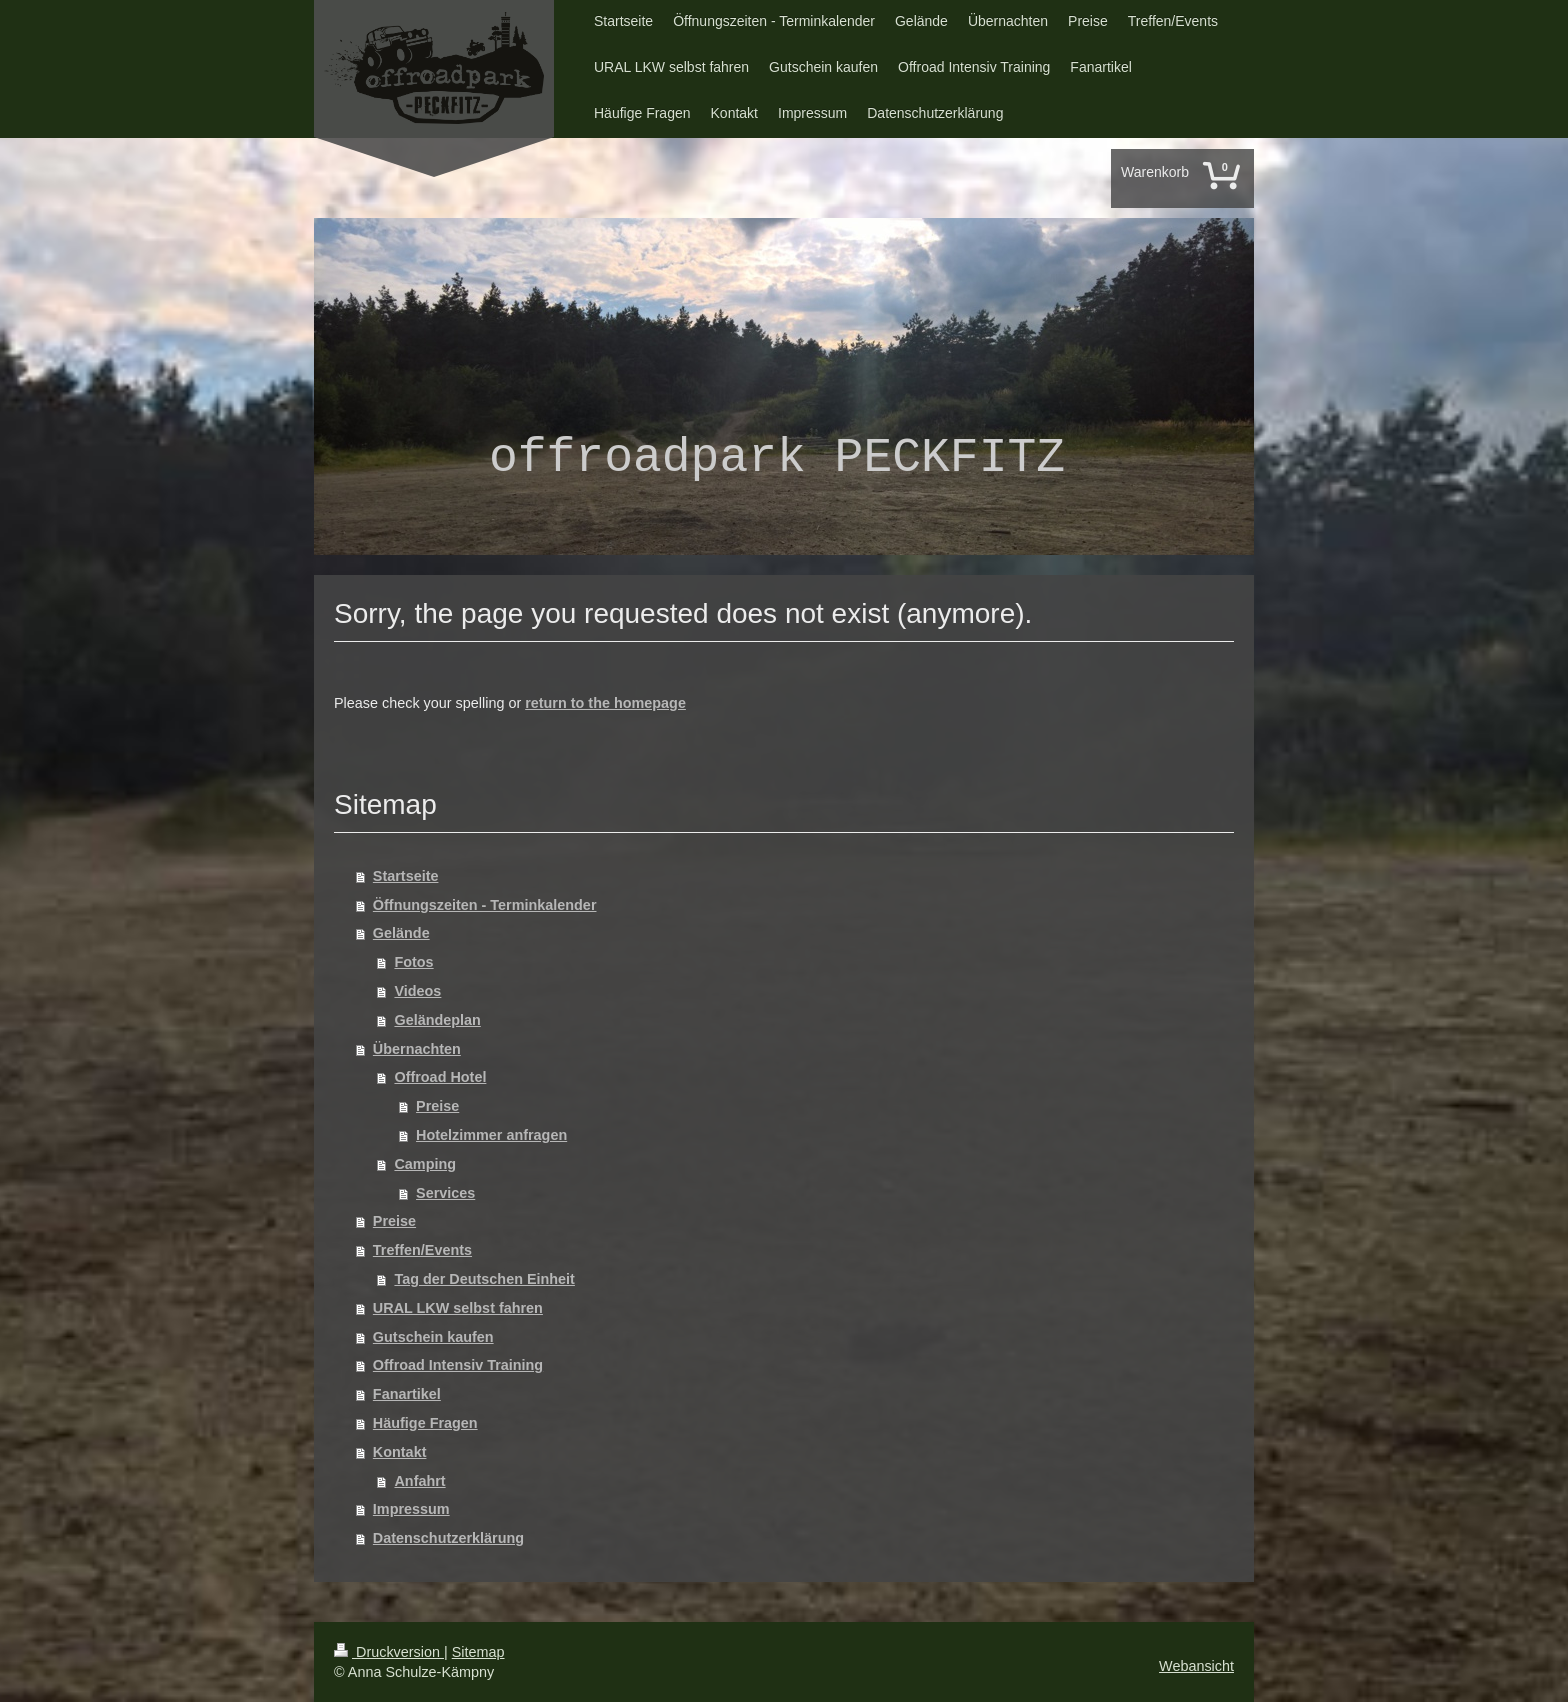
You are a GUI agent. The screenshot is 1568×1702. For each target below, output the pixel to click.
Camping (425, 1164)
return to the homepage (605, 703)
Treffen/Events (422, 1250)
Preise (437, 1106)
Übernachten (417, 1049)
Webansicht (1196, 1666)
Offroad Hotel (440, 1077)
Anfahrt (419, 1481)
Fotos (413, 962)
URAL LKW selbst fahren (458, 1308)
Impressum (411, 1509)
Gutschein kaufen (433, 1337)
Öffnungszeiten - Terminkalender (485, 905)
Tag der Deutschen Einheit (484, 1279)
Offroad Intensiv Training (458, 1365)
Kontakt (400, 1452)
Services (445, 1193)
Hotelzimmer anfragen (491, 1135)
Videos (417, 991)
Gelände (401, 933)
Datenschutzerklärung (448, 1538)
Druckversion (389, 1652)
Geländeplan (437, 1020)
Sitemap (478, 1652)
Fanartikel (407, 1394)
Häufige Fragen (425, 1423)
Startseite (406, 876)
